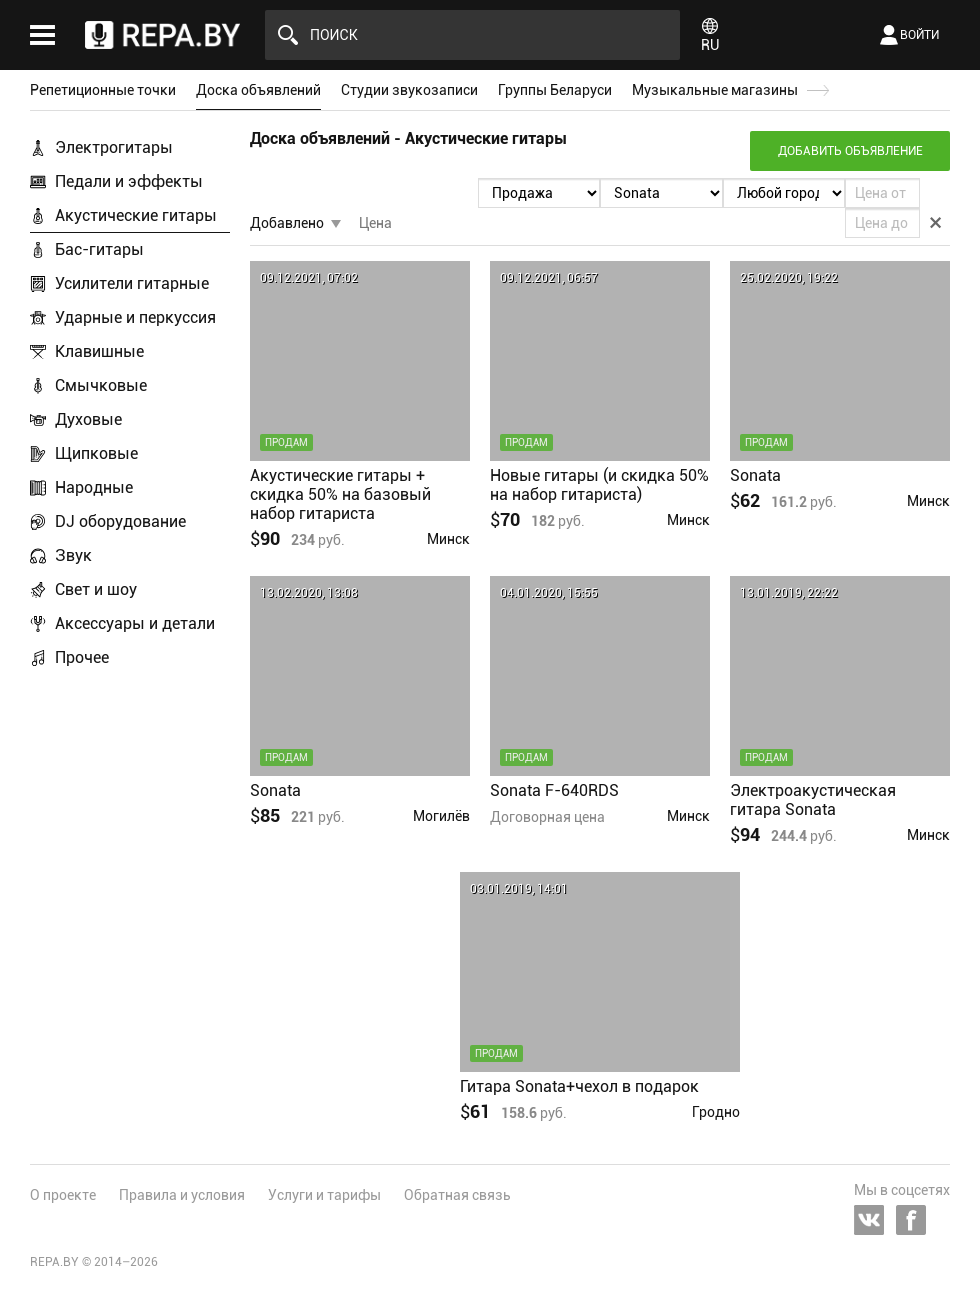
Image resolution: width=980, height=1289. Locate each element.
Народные (94, 487)
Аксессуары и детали (135, 623)
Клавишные (99, 351)
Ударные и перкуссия (135, 317)
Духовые (88, 419)
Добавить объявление (850, 151)
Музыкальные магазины (715, 90)
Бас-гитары (99, 249)
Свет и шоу (96, 589)
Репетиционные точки (103, 90)
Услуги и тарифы (324, 1195)
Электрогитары (114, 147)
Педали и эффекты (129, 181)
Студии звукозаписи (409, 90)
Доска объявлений (258, 90)
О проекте (63, 1195)
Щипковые (96, 453)
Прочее (82, 657)
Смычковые (101, 385)
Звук (73, 555)
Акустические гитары (136, 215)
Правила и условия (182, 1195)
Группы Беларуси (555, 90)
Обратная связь (457, 1195)
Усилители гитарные (132, 283)
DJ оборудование (120, 521)
